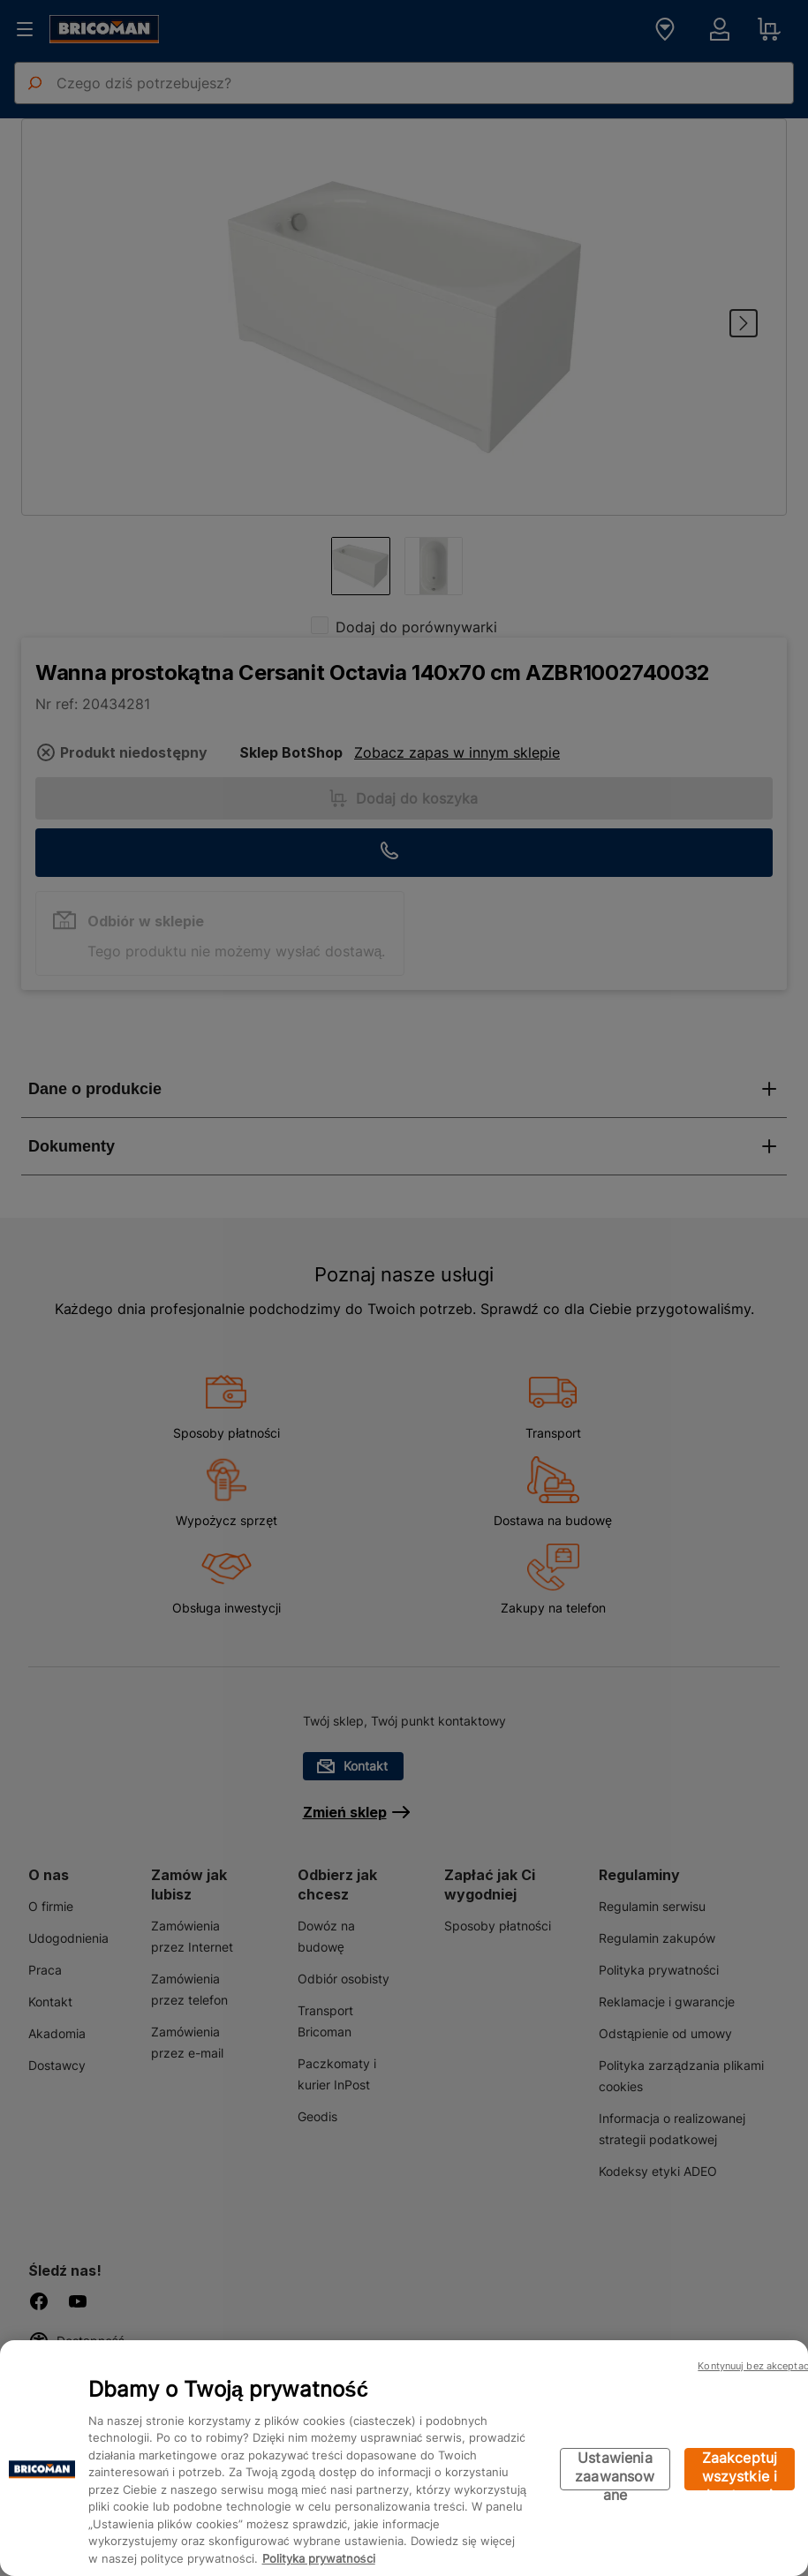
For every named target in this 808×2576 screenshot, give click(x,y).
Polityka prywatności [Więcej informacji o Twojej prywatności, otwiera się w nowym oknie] (318, 2558)
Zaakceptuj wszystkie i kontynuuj (740, 2469)
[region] (404, 2458)
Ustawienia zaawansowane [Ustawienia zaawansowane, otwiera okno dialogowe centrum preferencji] (614, 2469)
